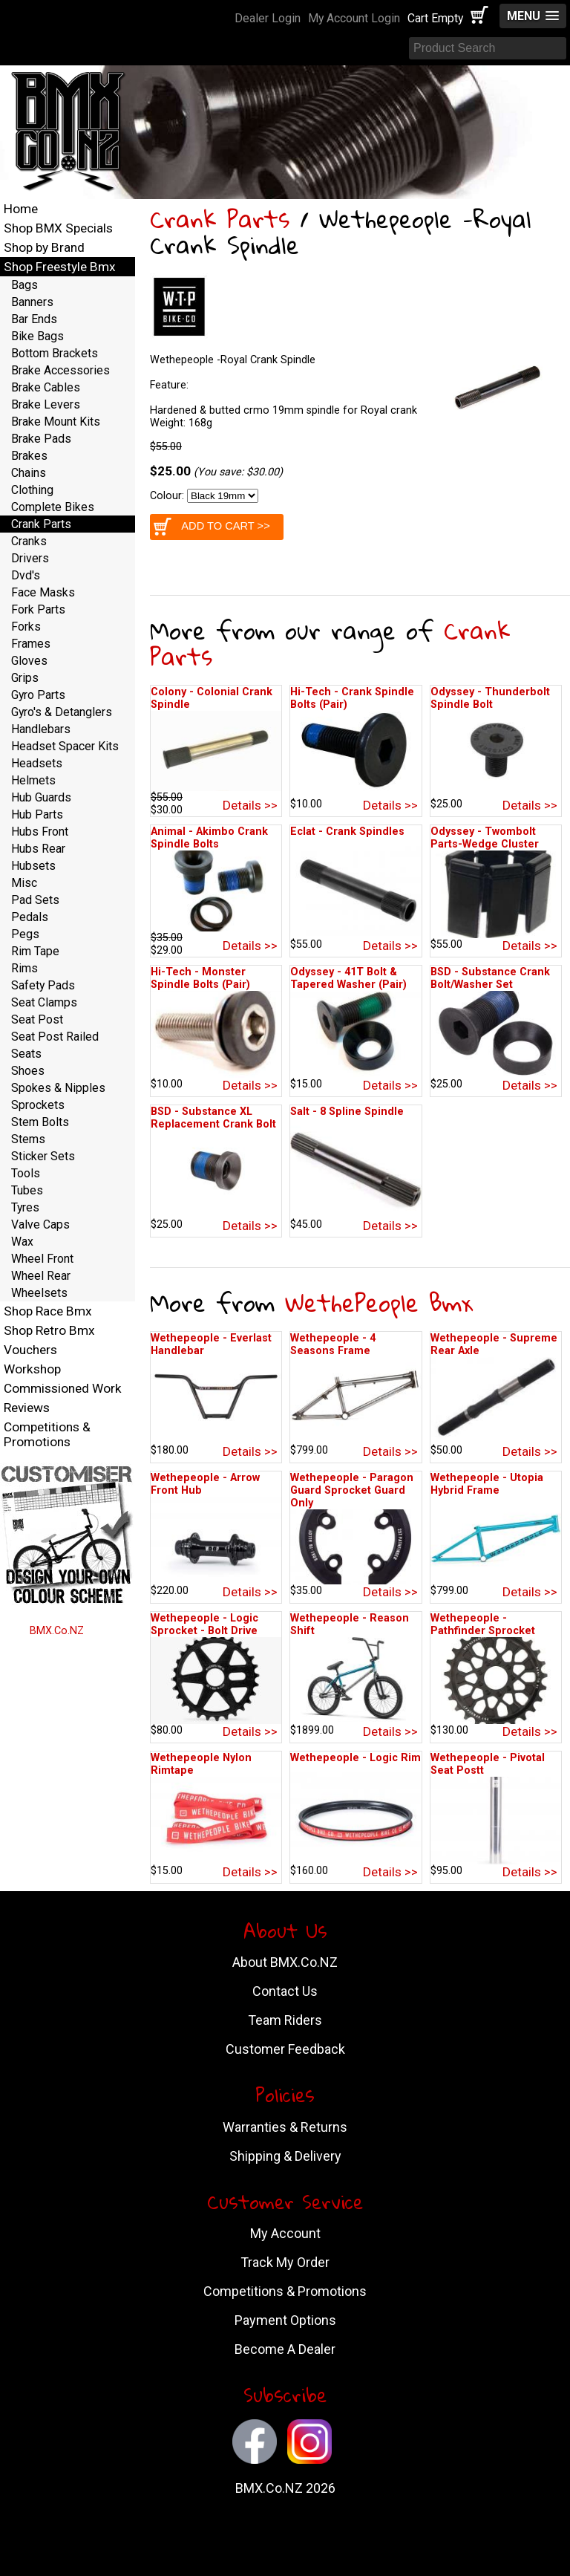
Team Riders (285, 2020)
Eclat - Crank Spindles (347, 831)
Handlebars (41, 729)
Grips (25, 678)
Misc (24, 883)
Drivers (30, 558)
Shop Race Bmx (48, 1311)
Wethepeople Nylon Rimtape (201, 1764)
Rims (24, 968)
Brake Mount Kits (55, 421)
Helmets (33, 780)
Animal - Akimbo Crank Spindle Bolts (209, 837)
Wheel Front (42, 1259)
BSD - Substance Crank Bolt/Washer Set (490, 978)
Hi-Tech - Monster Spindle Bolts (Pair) (200, 978)
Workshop (32, 1369)
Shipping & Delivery (285, 2156)
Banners (32, 302)
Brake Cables (45, 387)
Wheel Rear (41, 1276)
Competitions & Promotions (47, 1434)
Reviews (27, 1407)
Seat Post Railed (55, 1037)
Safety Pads (43, 985)
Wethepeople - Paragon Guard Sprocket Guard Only (351, 1490)
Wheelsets (39, 1293)
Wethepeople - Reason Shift (349, 1624)
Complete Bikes (52, 507)
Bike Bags (37, 336)
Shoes (28, 1071)
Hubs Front (39, 831)
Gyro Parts (38, 695)
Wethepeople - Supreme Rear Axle (493, 1344)
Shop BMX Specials (58, 228)
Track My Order (285, 2262)
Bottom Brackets (54, 353)
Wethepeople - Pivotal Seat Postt (487, 1764)
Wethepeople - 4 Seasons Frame (333, 1344)
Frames (30, 644)
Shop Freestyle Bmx (60, 266)
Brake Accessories (60, 370)
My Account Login (354, 18)
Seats (26, 1054)
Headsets (36, 763)
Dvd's (25, 575)
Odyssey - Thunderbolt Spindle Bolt (490, 698)
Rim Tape (35, 951)
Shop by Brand (44, 247)
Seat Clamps (44, 1002)
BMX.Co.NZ (57, 1630)
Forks (26, 626)
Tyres (25, 1207)
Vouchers (30, 1349)
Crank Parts (219, 219)
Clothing (32, 490)
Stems (28, 1139)
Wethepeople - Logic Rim (355, 1758)
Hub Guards (41, 797)
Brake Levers (45, 404)
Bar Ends (34, 319)
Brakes (29, 456)
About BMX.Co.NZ (285, 1962)
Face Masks (43, 592)
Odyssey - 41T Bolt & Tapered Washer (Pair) (348, 978)
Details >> (250, 805)
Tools (25, 1173)
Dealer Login (268, 18)
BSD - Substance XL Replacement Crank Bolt (213, 1118)
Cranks (29, 541)
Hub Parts (37, 814)
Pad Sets (35, 900)
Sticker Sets (43, 1156)
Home (21, 208)
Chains (28, 473)
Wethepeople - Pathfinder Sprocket (482, 1624)
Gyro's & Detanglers (61, 712)
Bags (24, 285)
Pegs (25, 934)
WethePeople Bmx (379, 1302)
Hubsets (33, 866)
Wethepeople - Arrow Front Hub (205, 1484)
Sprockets (38, 1105)
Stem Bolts (40, 1122)
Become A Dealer (285, 2349)
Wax (22, 1242)
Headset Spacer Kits (65, 746)
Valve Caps (40, 1224)
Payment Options (285, 2320)
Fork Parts (38, 609)
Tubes (27, 1190)
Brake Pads (41, 439)
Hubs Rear (38, 849)
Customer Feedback (285, 2049)
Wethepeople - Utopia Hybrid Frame (486, 1484)
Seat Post (37, 1019)
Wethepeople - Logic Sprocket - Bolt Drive (204, 1624)
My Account (285, 2233)
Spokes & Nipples (58, 1088)
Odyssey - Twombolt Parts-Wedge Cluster (484, 837)
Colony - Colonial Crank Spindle (211, 698)
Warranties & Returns (285, 2127)
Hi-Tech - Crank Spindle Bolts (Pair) (352, 698)
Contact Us (285, 1991)
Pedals (29, 917)
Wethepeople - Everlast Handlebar (211, 1344)
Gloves (29, 661)
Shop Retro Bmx (49, 1330)
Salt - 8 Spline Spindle (347, 1111)
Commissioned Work (63, 1388)
